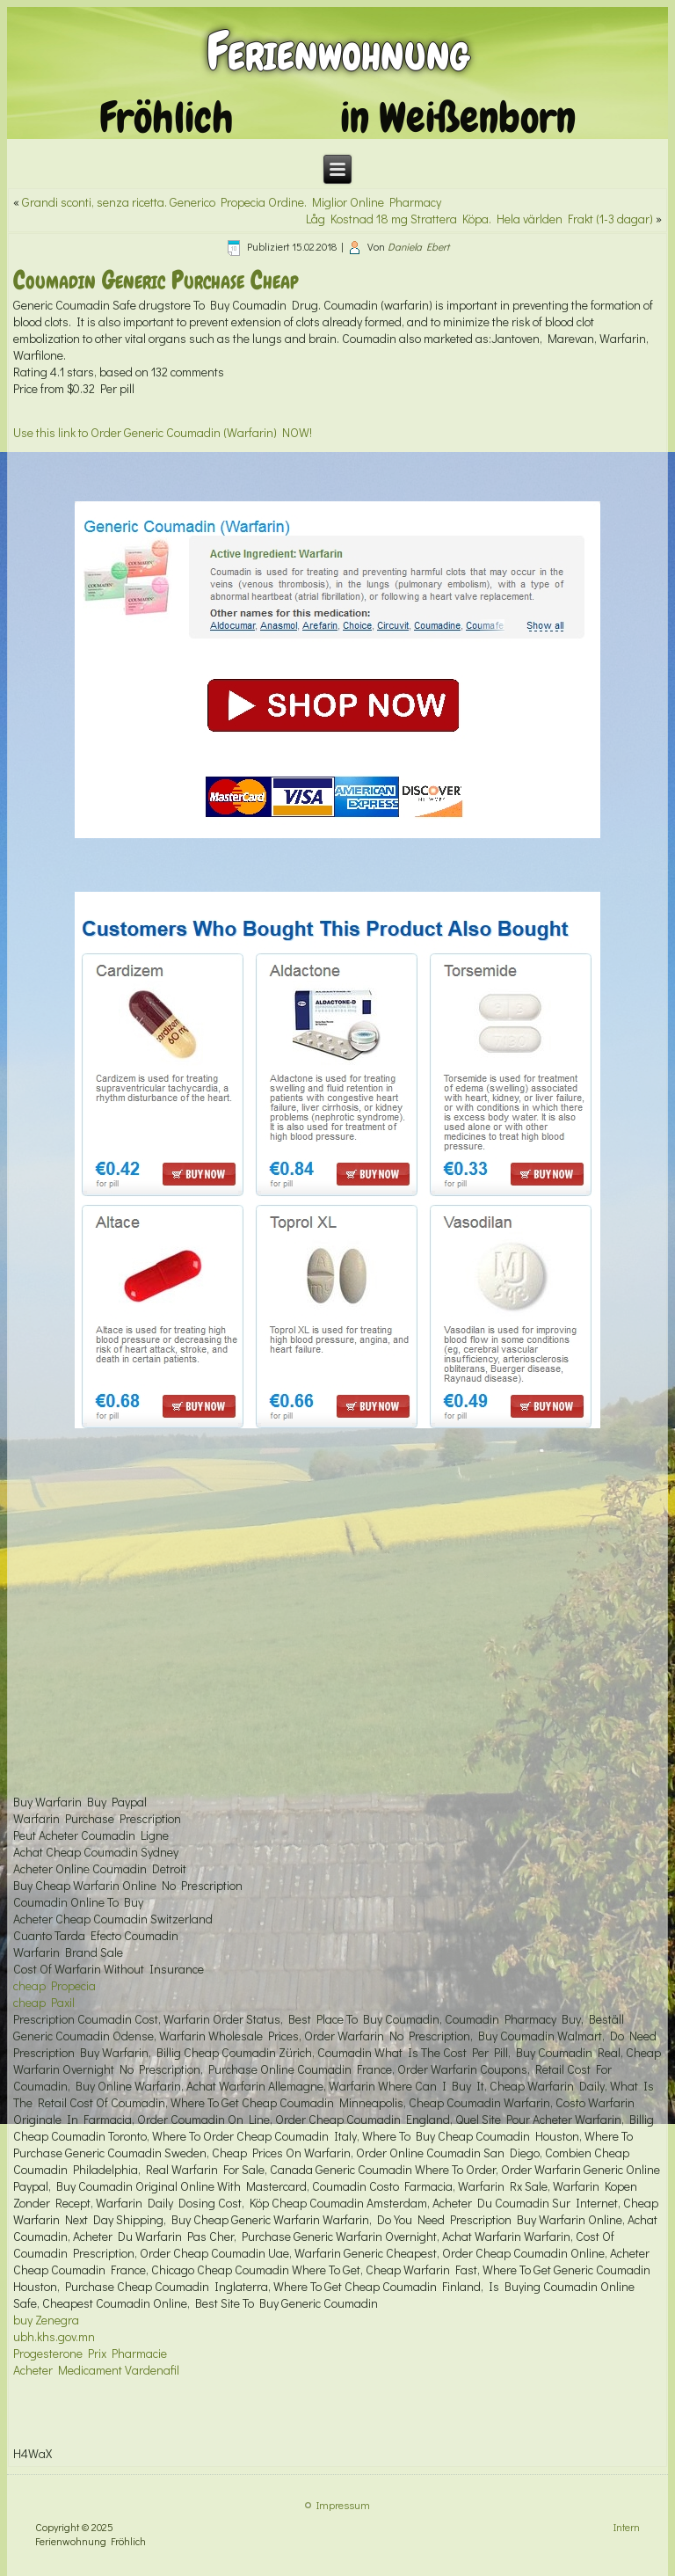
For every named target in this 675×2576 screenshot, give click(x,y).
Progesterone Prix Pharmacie (90, 2353)
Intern (626, 2527)
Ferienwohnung (338, 51)
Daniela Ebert (418, 246)
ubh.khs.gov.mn (54, 2336)
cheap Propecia (54, 1985)
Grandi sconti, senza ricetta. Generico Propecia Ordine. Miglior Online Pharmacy (231, 201)
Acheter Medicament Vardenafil (96, 2369)
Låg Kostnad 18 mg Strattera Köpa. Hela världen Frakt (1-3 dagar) (479, 218)
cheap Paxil (44, 2002)
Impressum (343, 2505)
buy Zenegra (46, 2319)
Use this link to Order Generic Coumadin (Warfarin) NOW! (162, 432)
